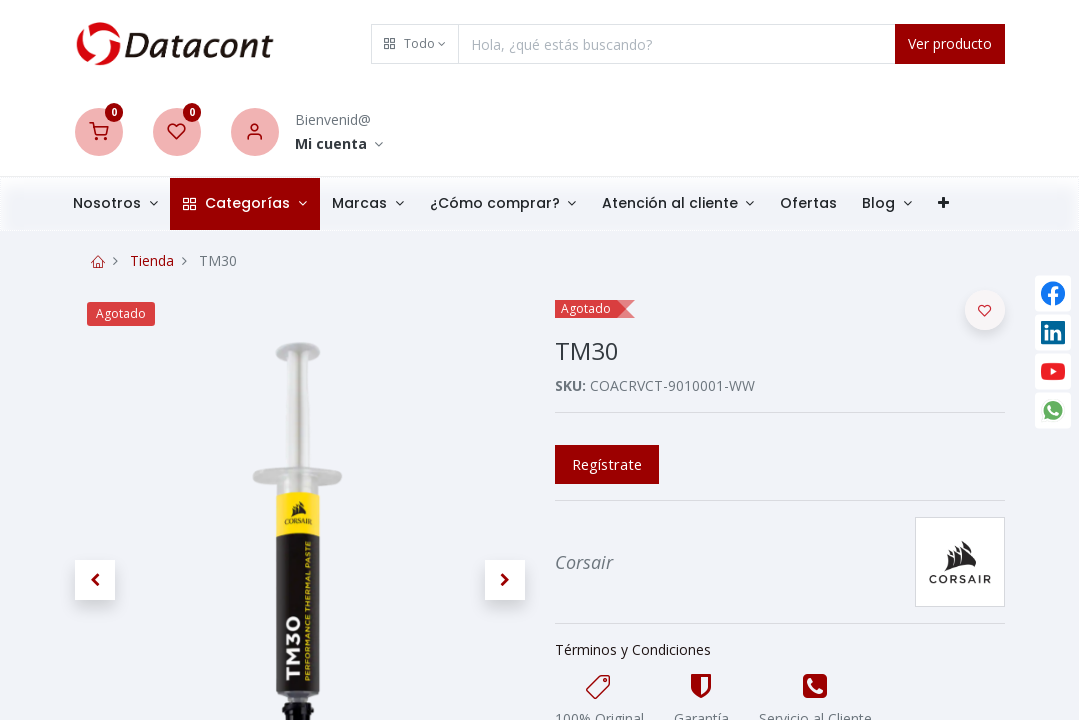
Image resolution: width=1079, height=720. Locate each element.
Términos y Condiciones (633, 649)
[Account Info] (339, 144)
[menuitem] (822, 204)
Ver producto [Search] (950, 43)
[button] (415, 44)
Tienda (152, 260)
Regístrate (607, 464)
